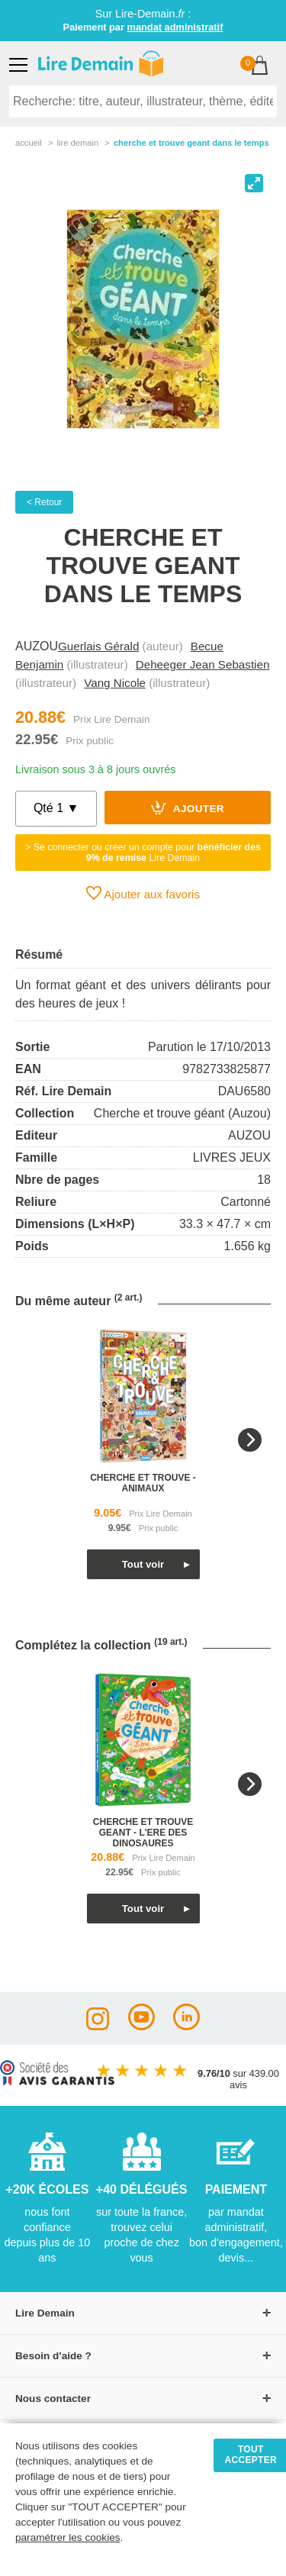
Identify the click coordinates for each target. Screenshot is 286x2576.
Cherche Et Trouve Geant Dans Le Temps (191, 142)
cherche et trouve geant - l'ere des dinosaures (143, 1833)
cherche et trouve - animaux (143, 1483)
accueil (28, 142)
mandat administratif (175, 27)
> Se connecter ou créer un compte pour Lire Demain (143, 852)
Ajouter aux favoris (143, 893)
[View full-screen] (254, 183)
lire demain (77, 142)
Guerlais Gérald (98, 646)
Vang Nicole (115, 682)
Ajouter (187, 807)
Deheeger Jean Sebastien (203, 664)
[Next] (249, 1440)
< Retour (44, 502)
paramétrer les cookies (68, 2537)
